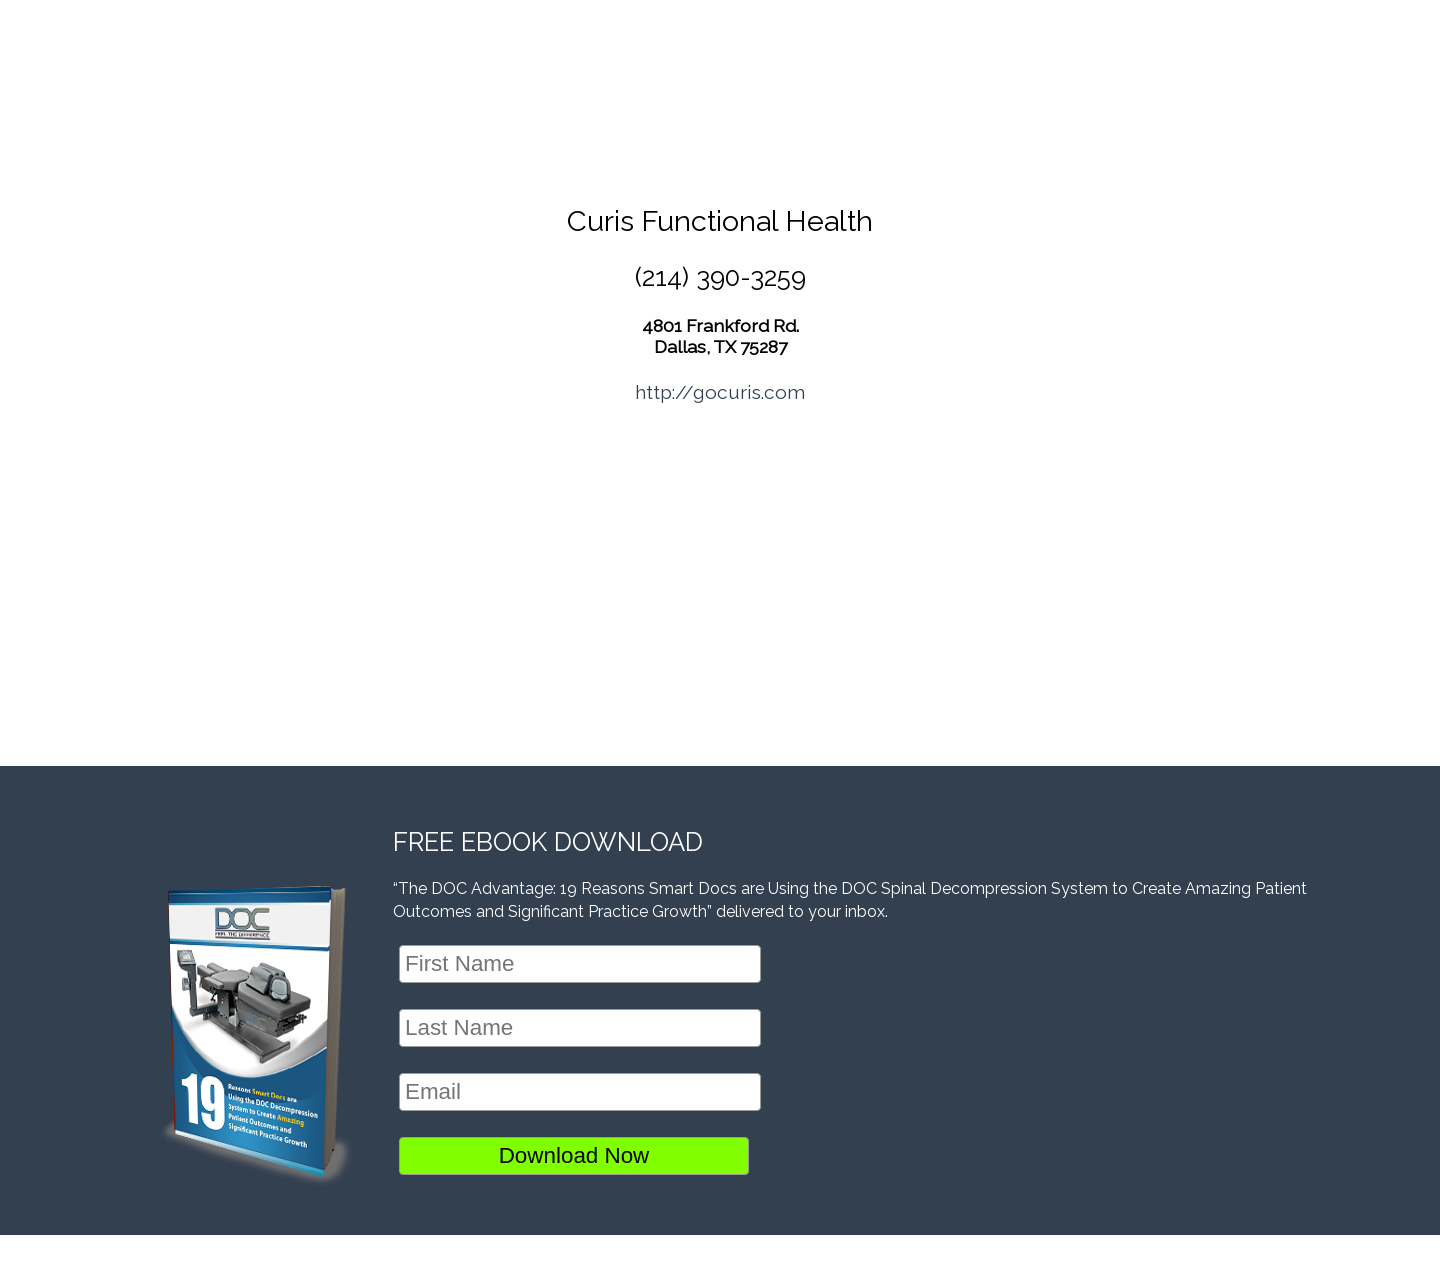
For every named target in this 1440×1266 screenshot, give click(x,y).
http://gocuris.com (720, 392)
